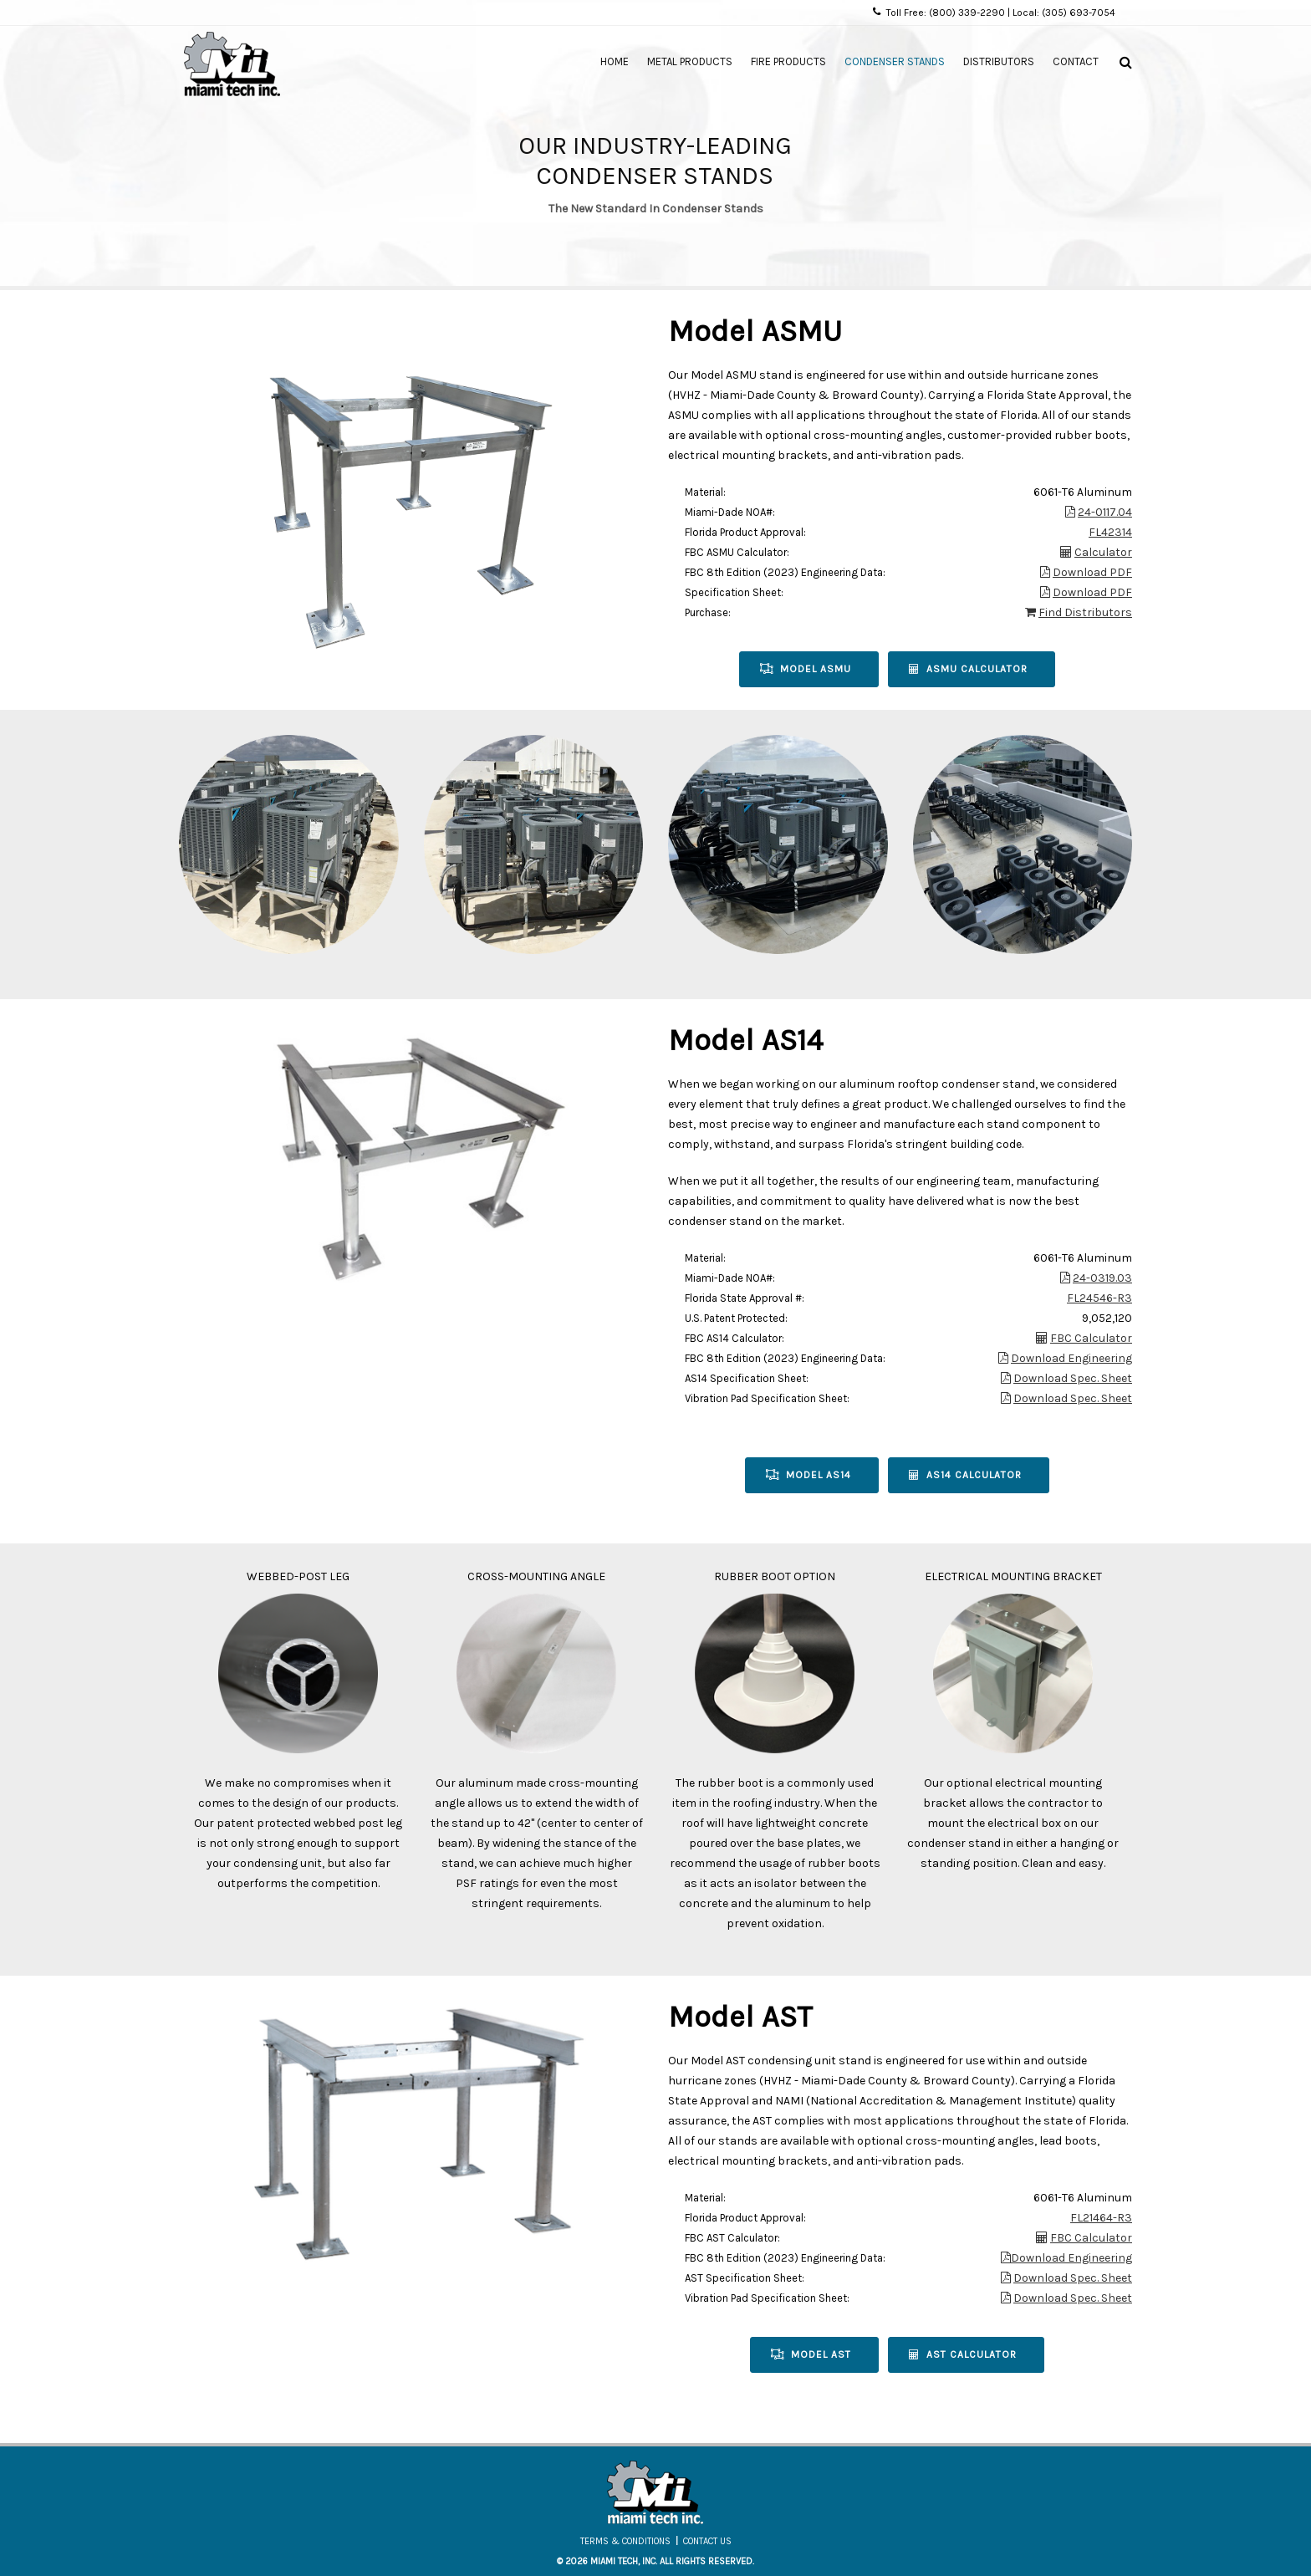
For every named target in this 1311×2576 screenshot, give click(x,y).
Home (614, 61)
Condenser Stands (894, 61)
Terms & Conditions (625, 2541)
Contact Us (707, 2541)
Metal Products (689, 61)
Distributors (998, 61)
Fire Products (788, 61)
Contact (1076, 61)
